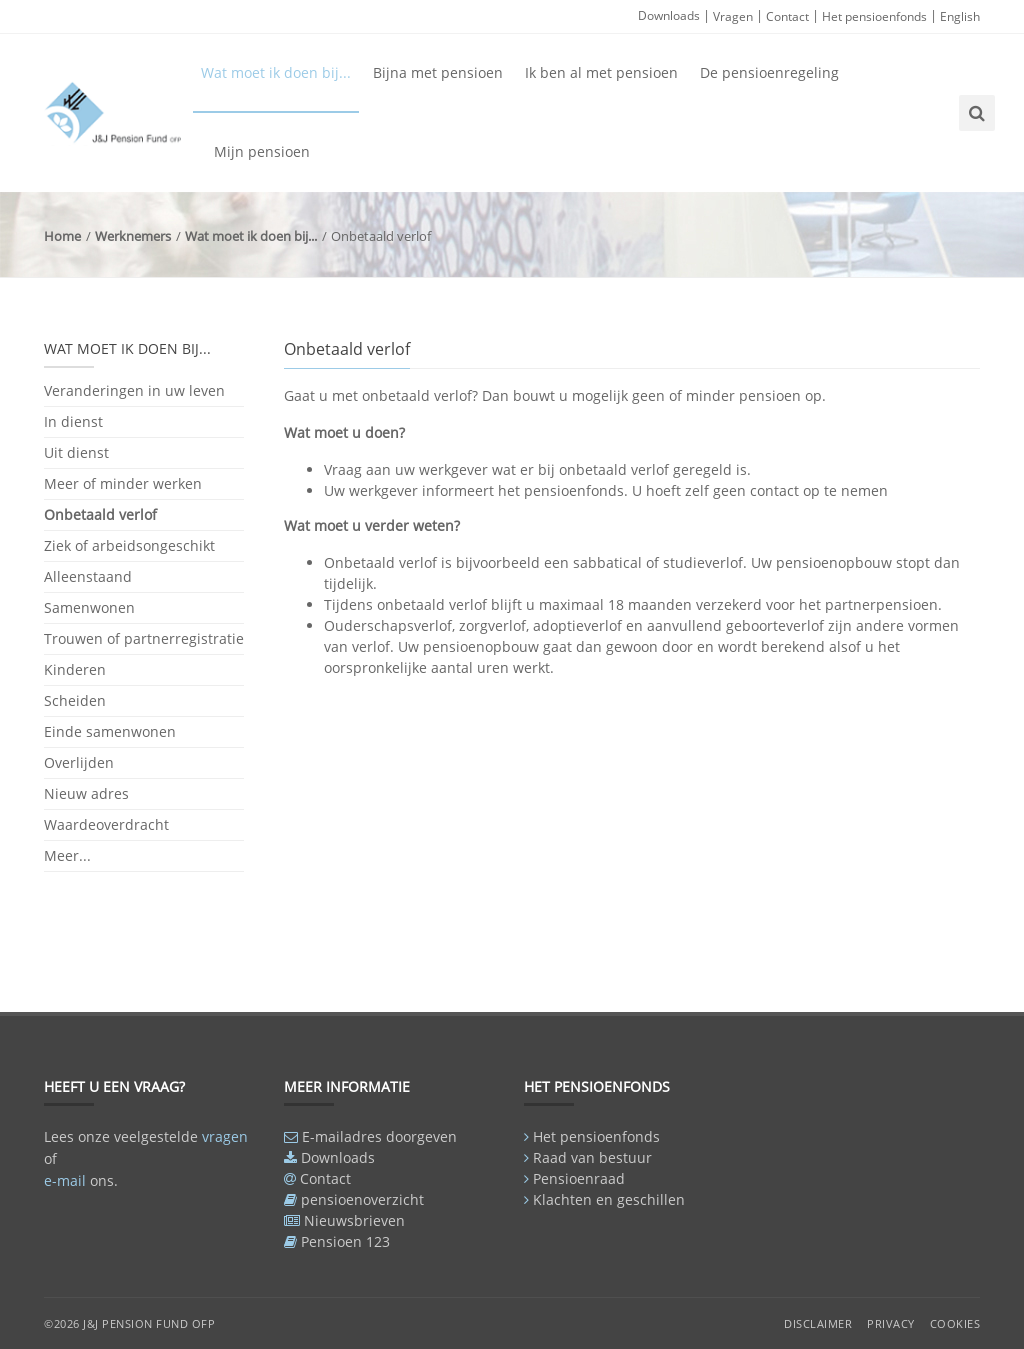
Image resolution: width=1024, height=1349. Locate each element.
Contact (787, 16)
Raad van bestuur (592, 1157)
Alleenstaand (88, 576)
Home (62, 236)
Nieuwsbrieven (354, 1220)
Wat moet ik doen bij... (276, 72)
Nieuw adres (86, 793)
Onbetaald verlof (100, 514)
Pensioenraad (579, 1178)
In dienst (73, 421)
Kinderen (75, 669)
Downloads (669, 15)
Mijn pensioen (262, 151)
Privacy (891, 1323)
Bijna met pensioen (438, 72)
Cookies (955, 1323)
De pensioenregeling (769, 72)
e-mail (65, 1180)
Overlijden (79, 762)
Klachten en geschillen (609, 1199)
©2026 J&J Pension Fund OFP (129, 1323)
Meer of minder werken (123, 483)
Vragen (733, 16)
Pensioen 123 (345, 1241)
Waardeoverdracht (106, 824)
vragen (225, 1136)
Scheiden (75, 700)
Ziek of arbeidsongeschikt (129, 545)
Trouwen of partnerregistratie (144, 638)
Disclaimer (818, 1323)
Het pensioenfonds (874, 16)
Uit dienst (76, 452)
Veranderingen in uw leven (134, 392)
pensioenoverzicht (362, 1199)
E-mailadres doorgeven (379, 1136)
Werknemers (133, 236)
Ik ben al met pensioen (601, 72)
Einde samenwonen (110, 731)
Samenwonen (89, 607)
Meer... (67, 855)
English (960, 16)
